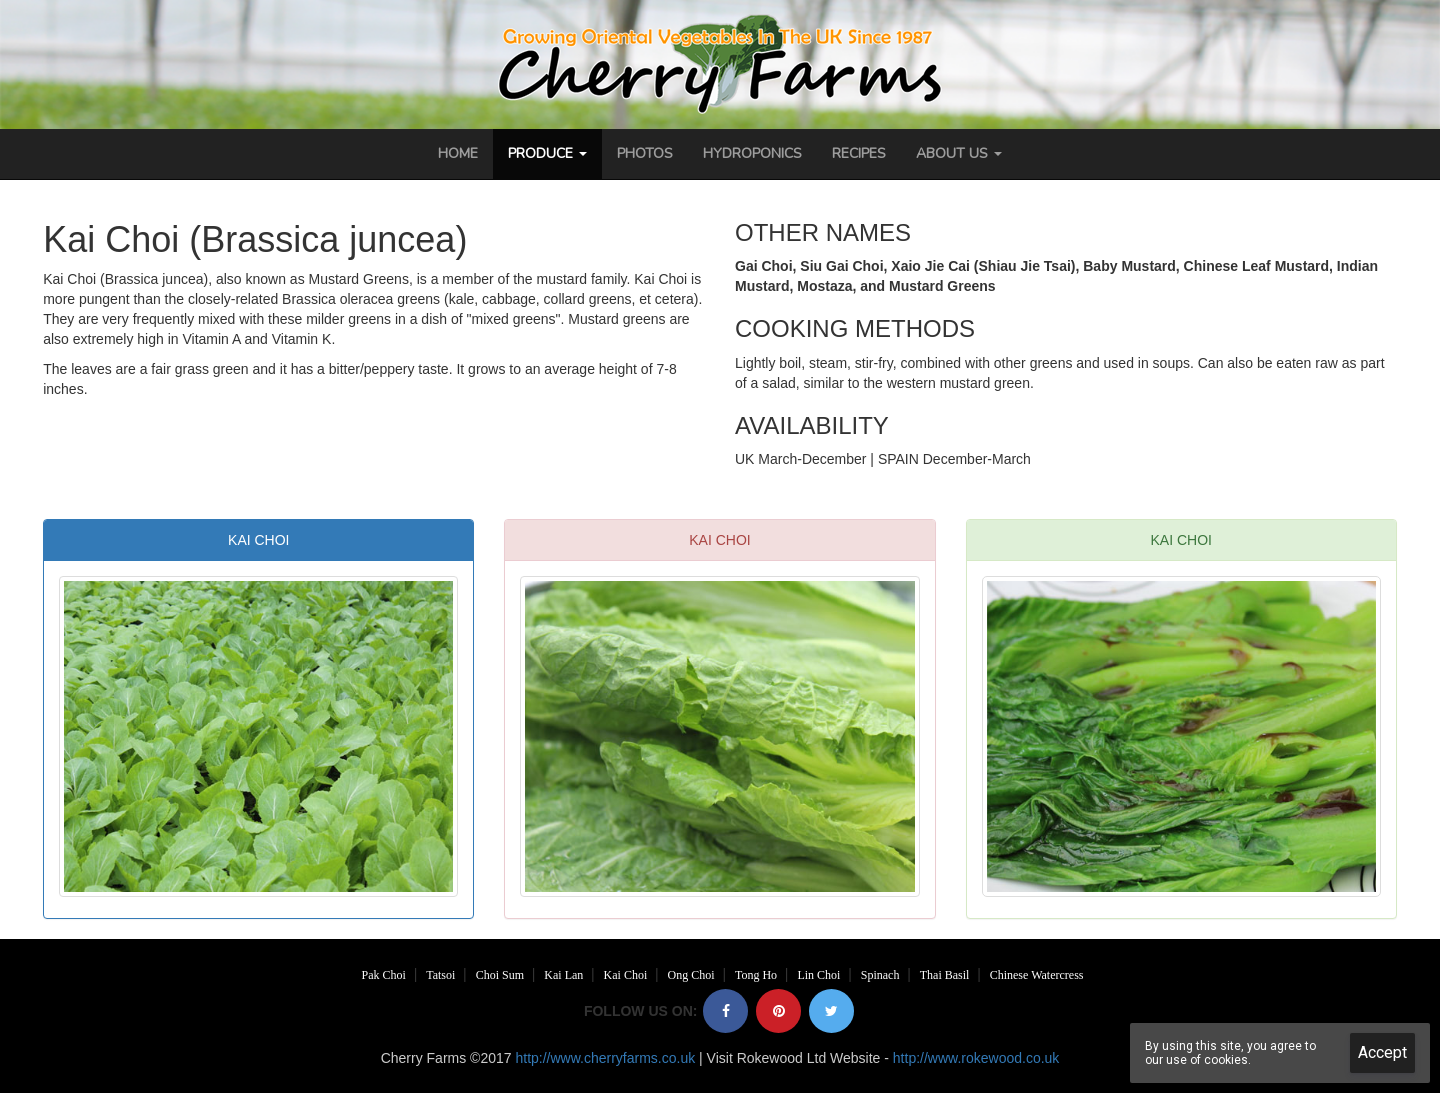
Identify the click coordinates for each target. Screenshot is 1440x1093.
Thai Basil (945, 975)
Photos (645, 153)
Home (458, 153)
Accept (1382, 1052)
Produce (547, 153)
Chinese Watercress (1037, 975)
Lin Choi (818, 975)
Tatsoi (440, 975)
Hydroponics (752, 153)
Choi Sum (500, 975)
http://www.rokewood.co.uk (976, 1058)
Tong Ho (756, 975)
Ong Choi (691, 975)
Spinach (880, 975)
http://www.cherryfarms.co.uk (605, 1058)
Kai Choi (626, 975)
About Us (959, 153)
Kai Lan (563, 975)
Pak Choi (384, 975)
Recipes (859, 153)
